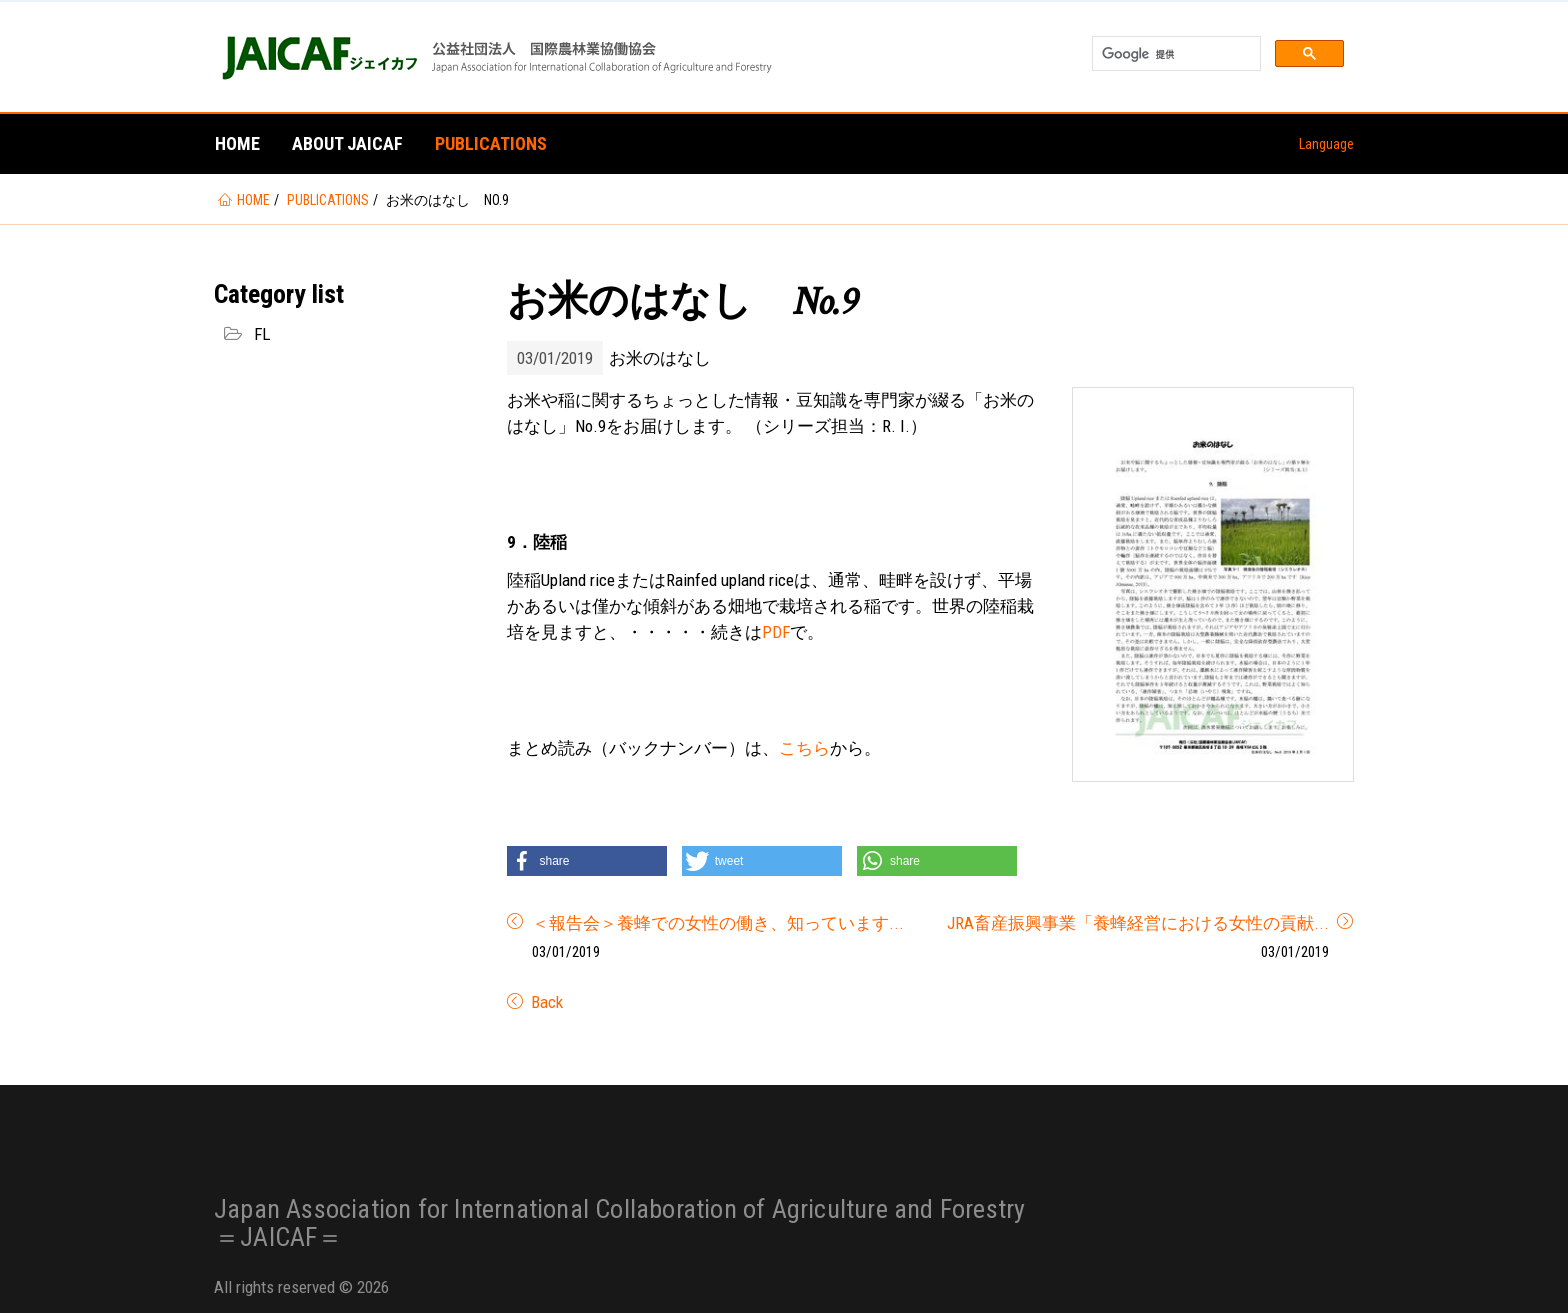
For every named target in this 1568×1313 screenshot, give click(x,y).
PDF (776, 632)
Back (545, 1002)
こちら (804, 748)
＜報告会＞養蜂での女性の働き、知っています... (718, 923)
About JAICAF (347, 143)
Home (237, 143)
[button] (587, 861)
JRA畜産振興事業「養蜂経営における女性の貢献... (1138, 923)
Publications (491, 143)
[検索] (1174, 54)
